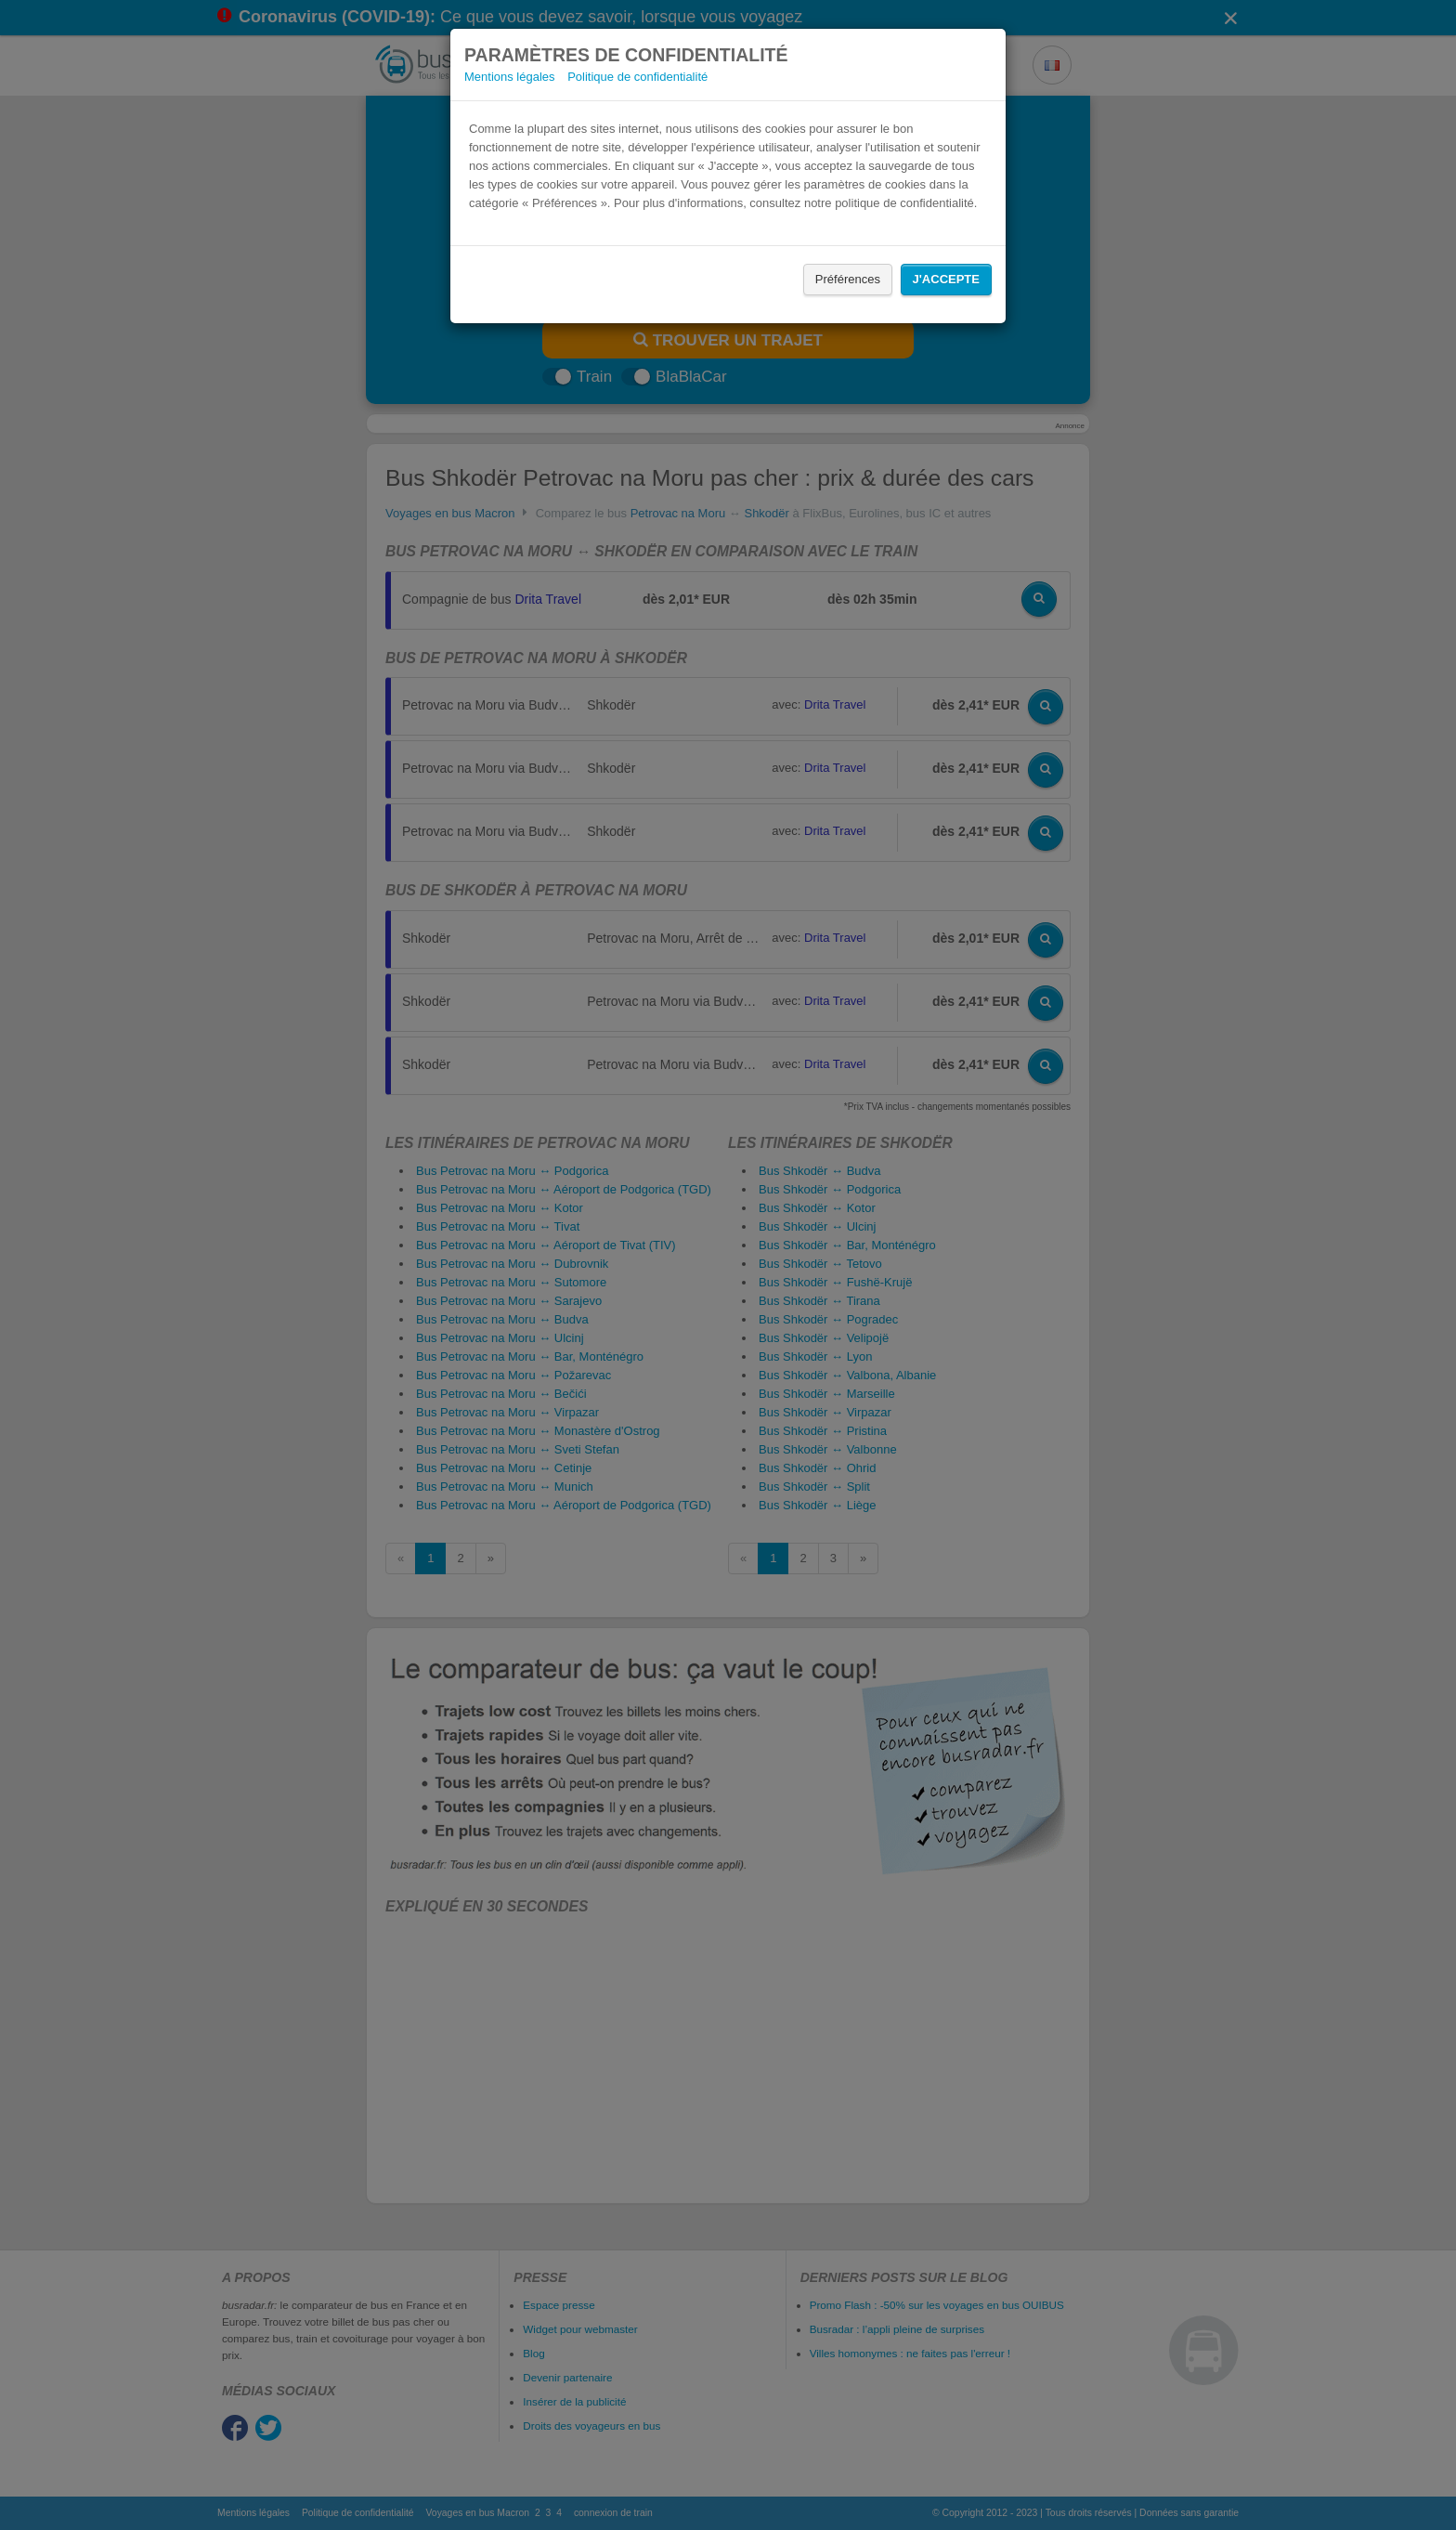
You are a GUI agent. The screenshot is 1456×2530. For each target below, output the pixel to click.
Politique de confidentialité (637, 77)
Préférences (847, 279)
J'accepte (946, 279)
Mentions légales (509, 77)
